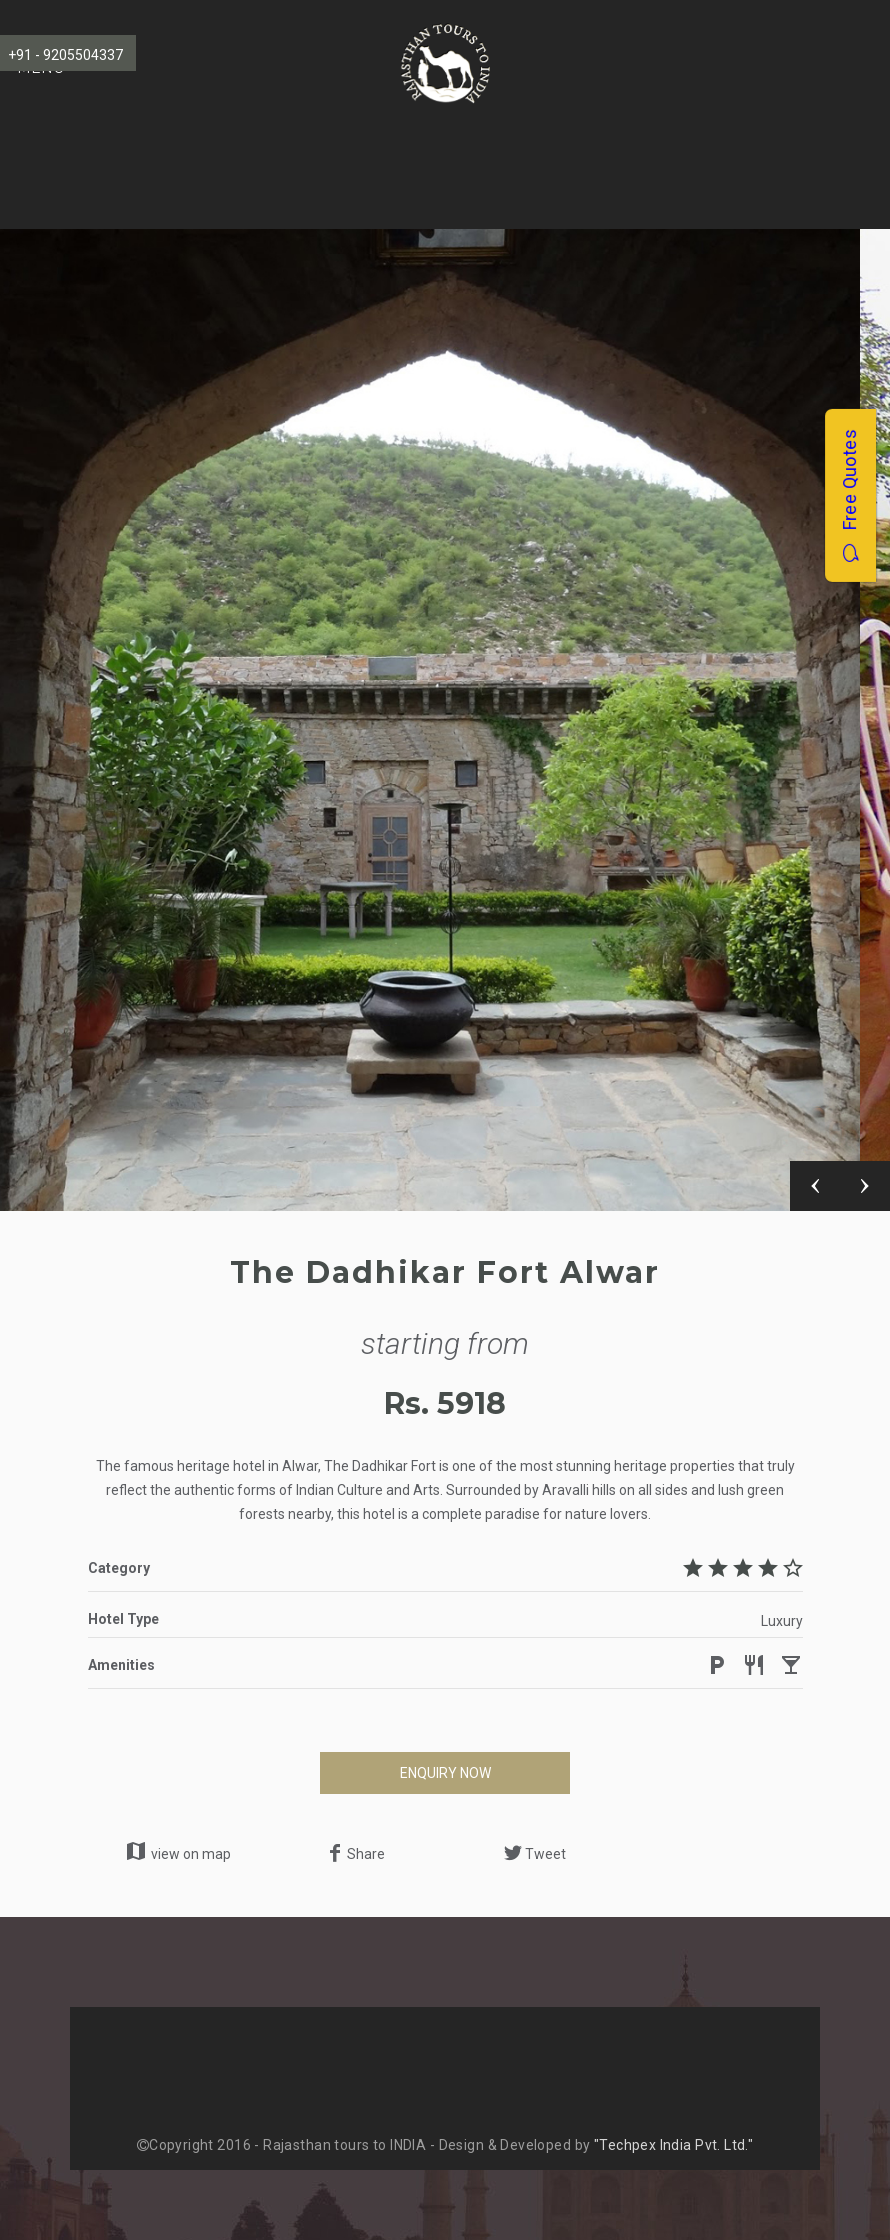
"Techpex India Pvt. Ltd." (674, 2145)
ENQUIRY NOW (445, 1773)
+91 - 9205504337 (65, 55)
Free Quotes (849, 495)
